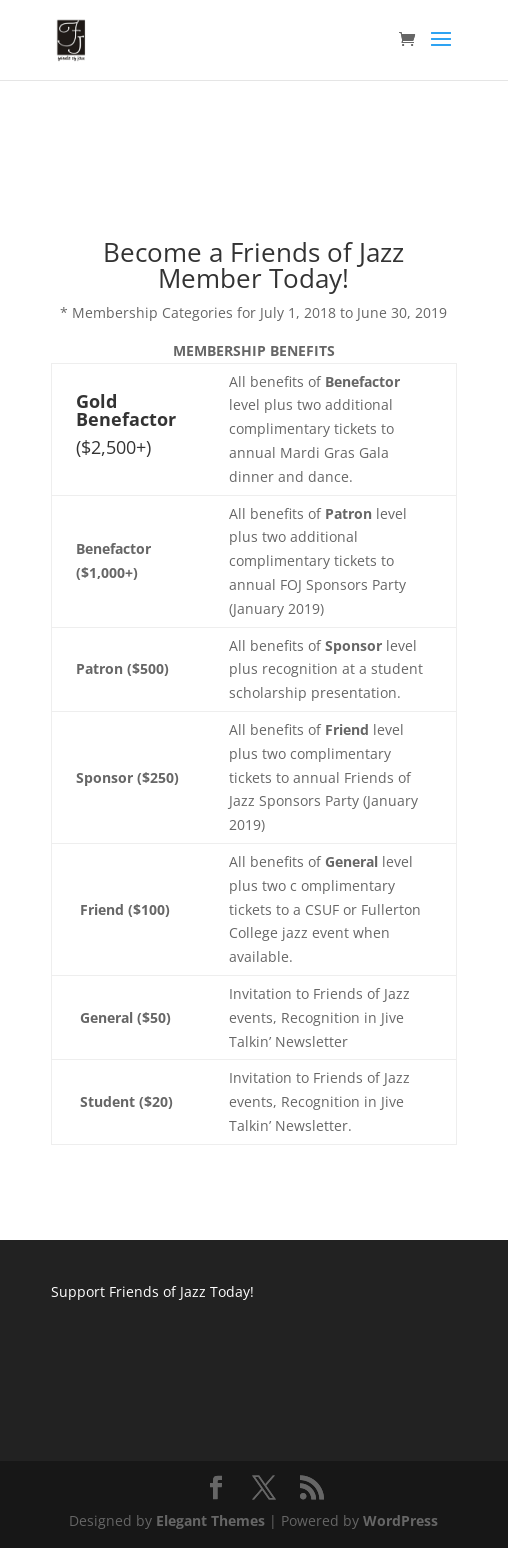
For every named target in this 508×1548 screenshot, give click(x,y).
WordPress (400, 1520)
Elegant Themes (210, 1520)
